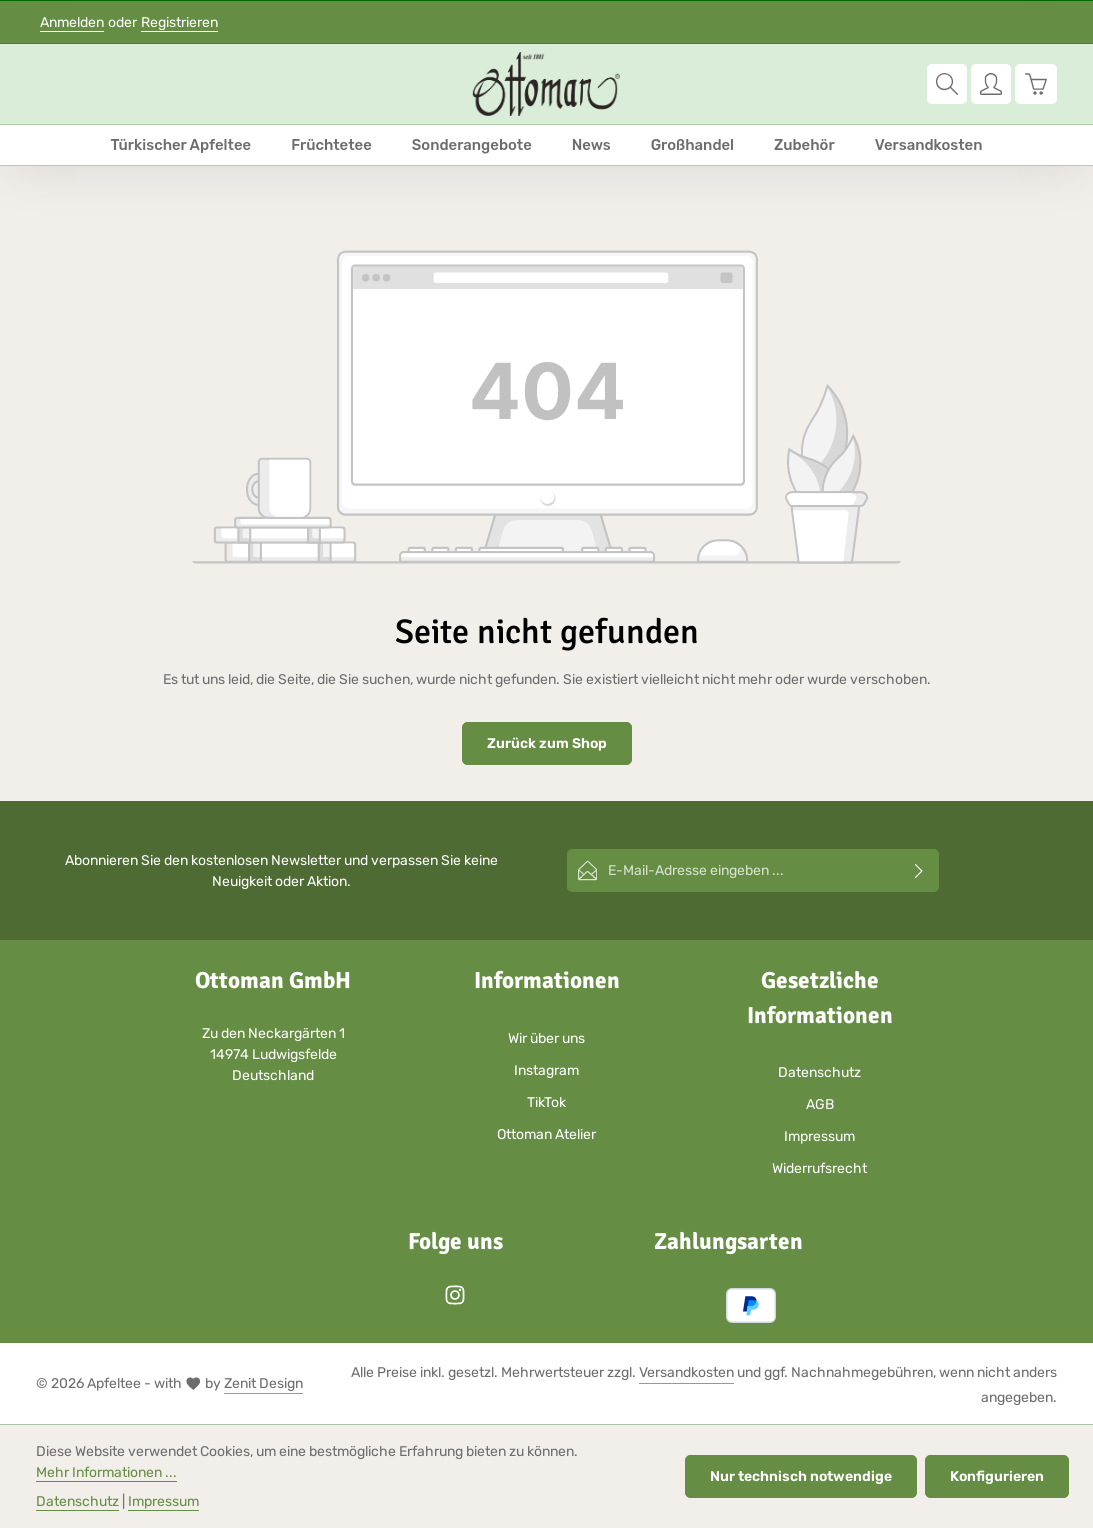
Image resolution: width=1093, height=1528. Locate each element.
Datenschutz (819, 1072)
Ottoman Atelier (546, 1134)
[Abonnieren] (919, 870)
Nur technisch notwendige (801, 1476)
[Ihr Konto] (991, 84)
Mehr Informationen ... (106, 1472)
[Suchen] (947, 84)
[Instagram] (455, 1301)
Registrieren (179, 22)
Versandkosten (686, 1372)
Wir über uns (546, 1038)
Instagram (546, 1070)
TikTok (546, 1102)
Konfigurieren (997, 1476)
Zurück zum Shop (547, 743)
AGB (820, 1104)
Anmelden (72, 22)
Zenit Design (263, 1383)
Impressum (819, 1136)
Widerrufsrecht (819, 1168)
